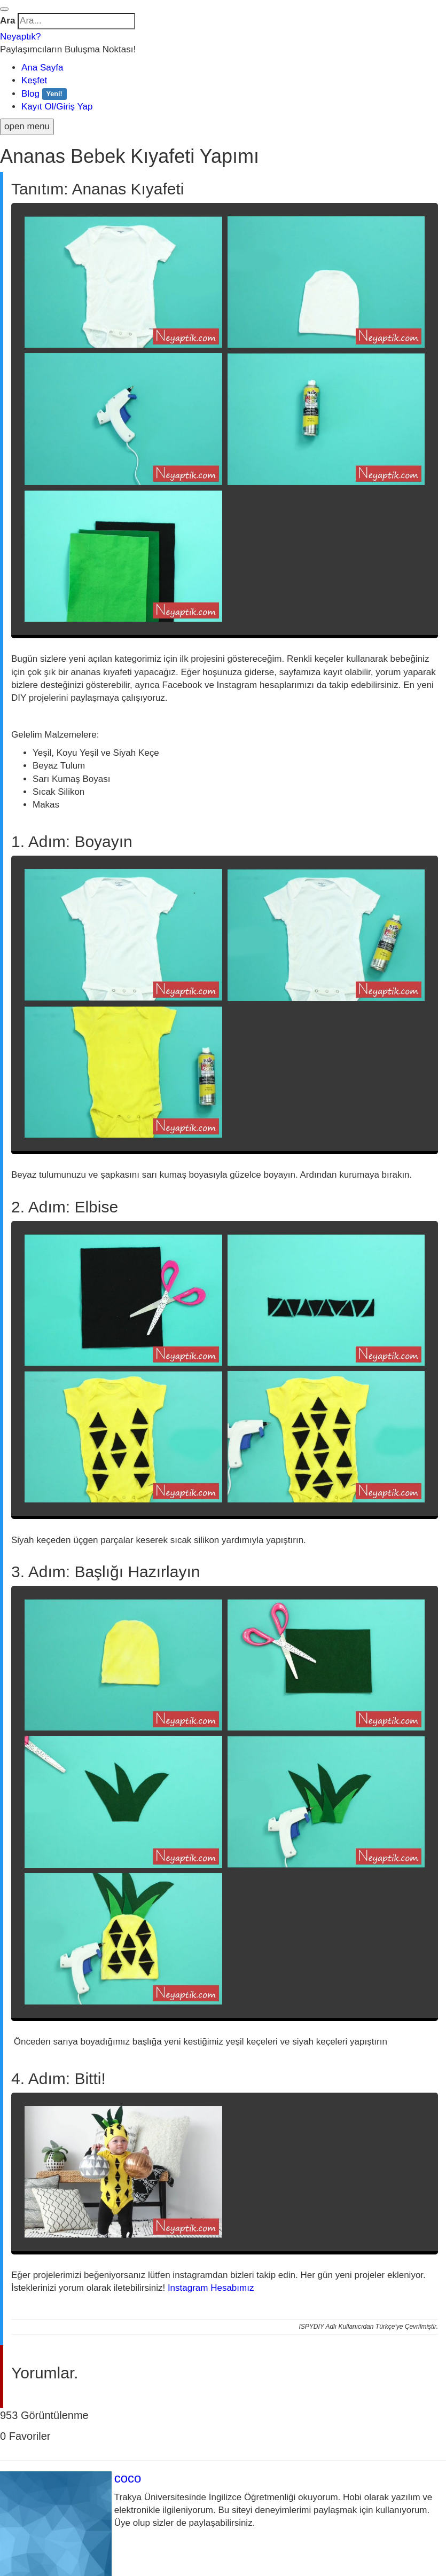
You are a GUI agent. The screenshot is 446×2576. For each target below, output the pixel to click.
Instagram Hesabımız (211, 2288)
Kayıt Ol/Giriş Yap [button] (57, 106)
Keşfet (34, 80)
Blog (44, 94)
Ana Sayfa (42, 67)
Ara (7, 20)
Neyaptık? (20, 37)
